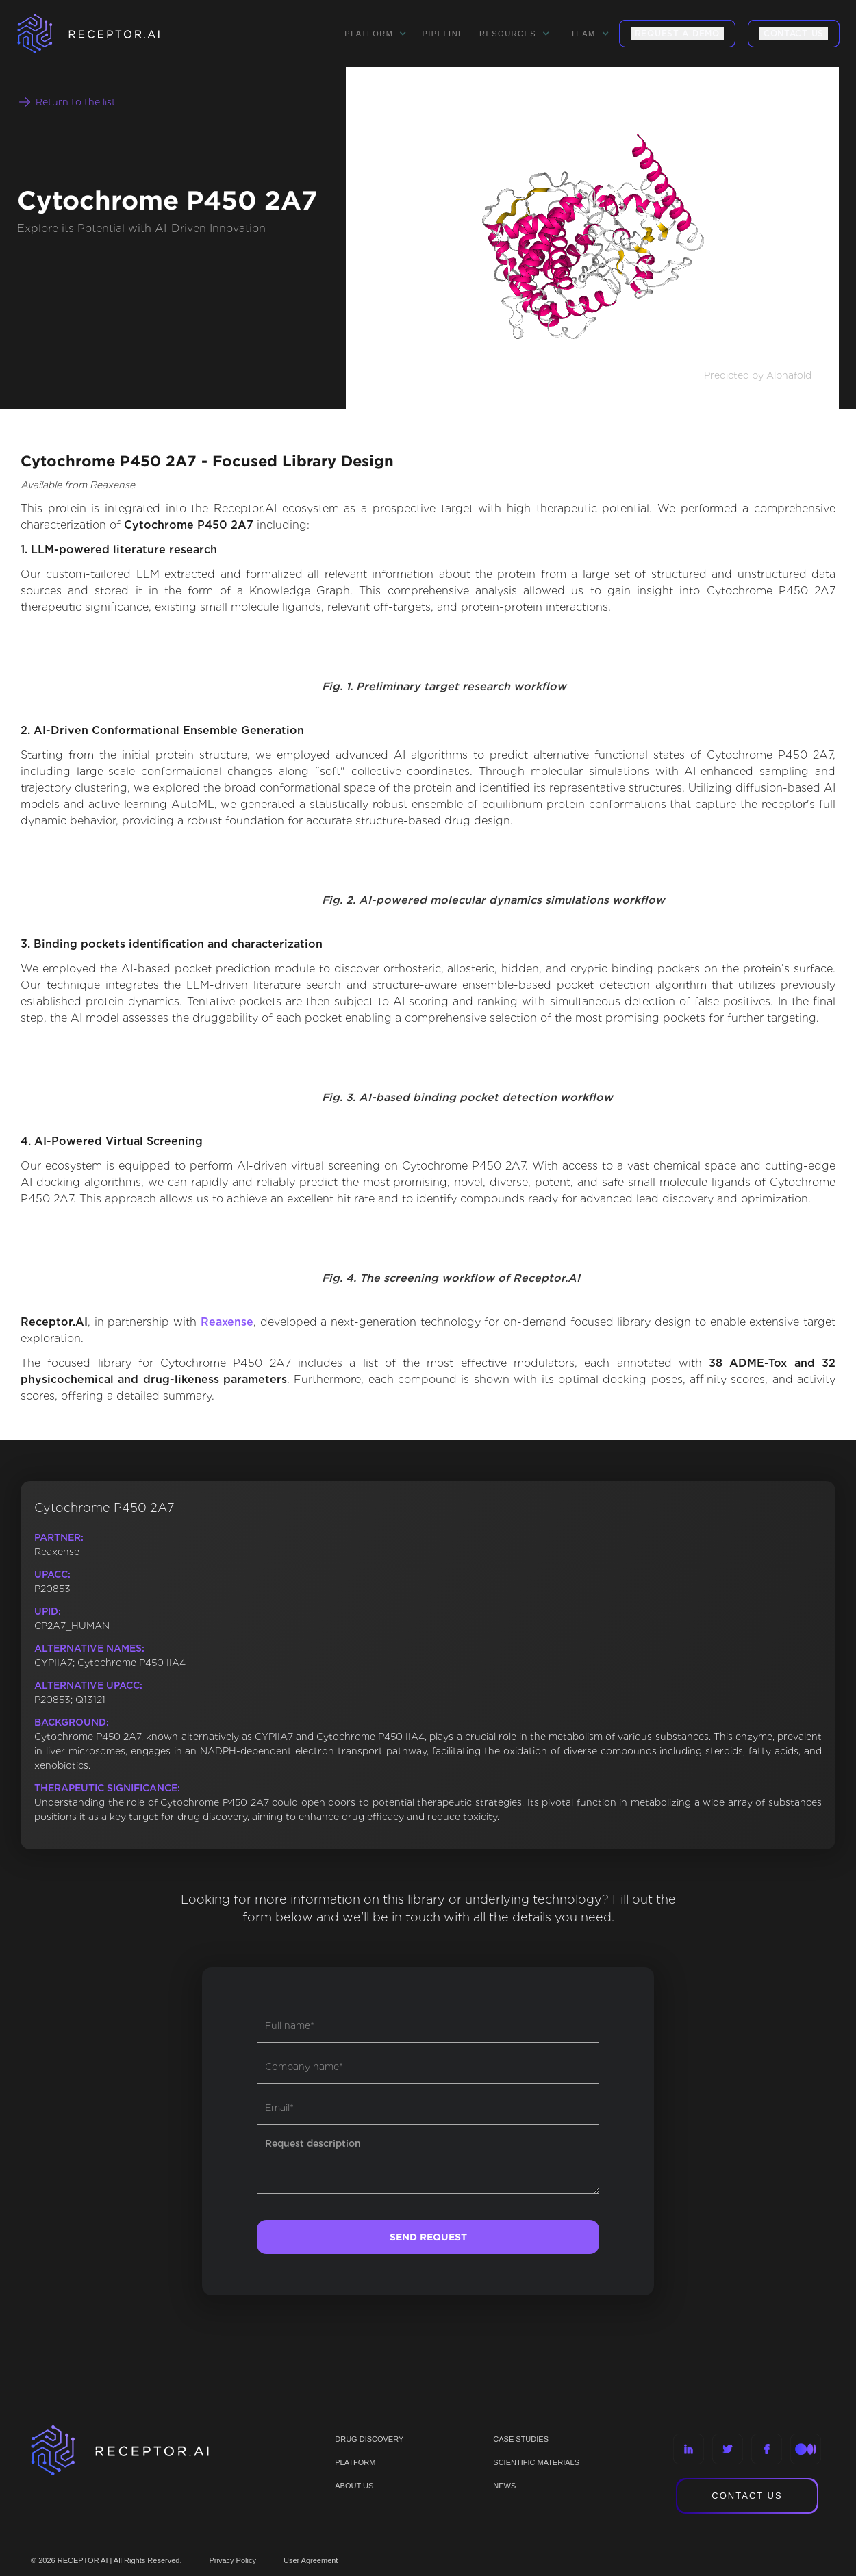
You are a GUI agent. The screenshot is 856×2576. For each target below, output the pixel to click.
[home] (106, 33)
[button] (376, 33)
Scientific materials (536, 2462)
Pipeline (443, 33)
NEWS (504, 2486)
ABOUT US (354, 2486)
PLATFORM (355, 2462)
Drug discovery (369, 2439)
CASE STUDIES (521, 2439)
